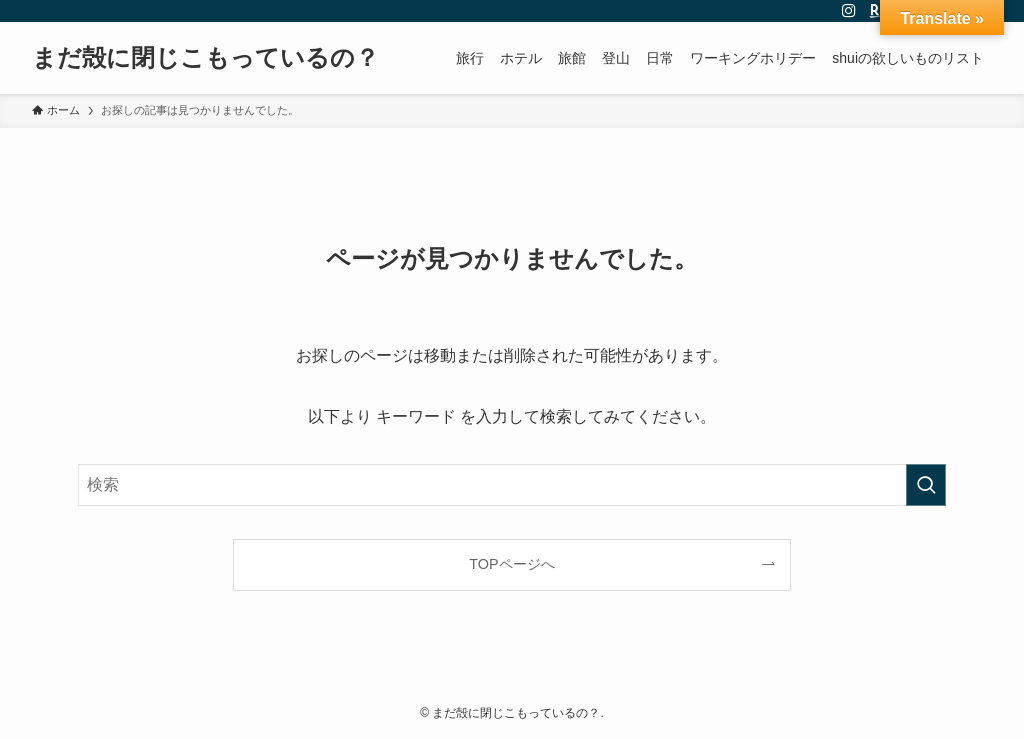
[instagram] (849, 11)
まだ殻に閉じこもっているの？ (205, 58)
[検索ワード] (512, 485)
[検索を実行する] (926, 485)
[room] (875, 11)
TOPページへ (511, 564)
